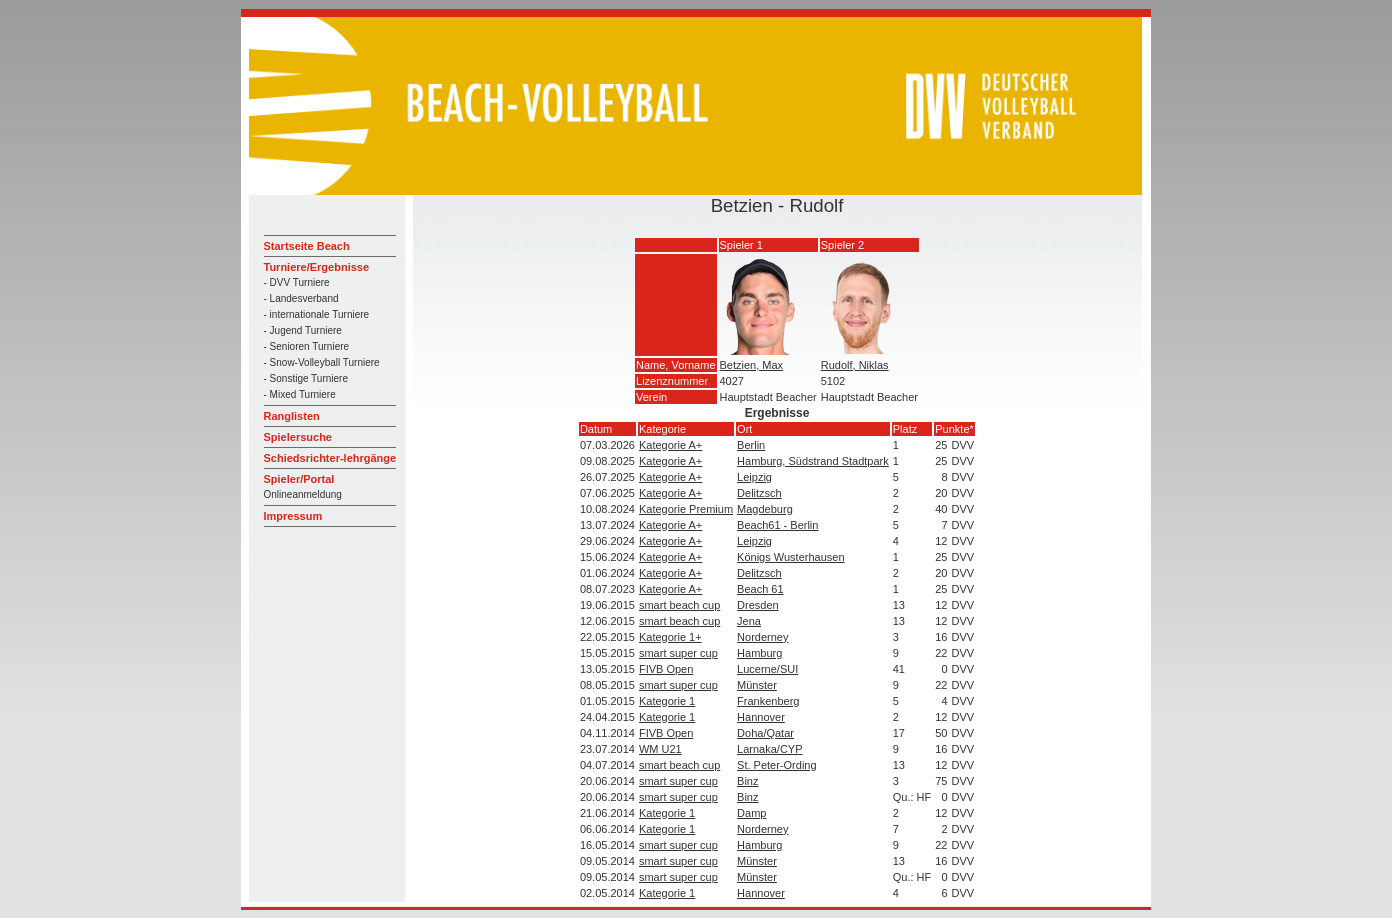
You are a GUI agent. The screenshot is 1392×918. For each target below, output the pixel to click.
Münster (757, 685)
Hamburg (759, 653)
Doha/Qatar (765, 733)
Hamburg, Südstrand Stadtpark (813, 461)
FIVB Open (666, 669)
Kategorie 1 (667, 701)
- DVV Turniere (297, 282)
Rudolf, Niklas (855, 365)
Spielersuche (298, 437)
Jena (749, 621)
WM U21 (660, 749)
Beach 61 (760, 589)
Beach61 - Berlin (777, 525)
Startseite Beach (307, 246)
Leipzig (754, 477)
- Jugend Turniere (303, 330)
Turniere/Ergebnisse (317, 267)
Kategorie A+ (670, 445)
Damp (751, 813)
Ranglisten (292, 416)
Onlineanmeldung (303, 494)
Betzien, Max (752, 365)
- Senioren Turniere (307, 346)
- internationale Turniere (317, 314)
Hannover (761, 717)
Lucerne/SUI (767, 669)
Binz (747, 781)
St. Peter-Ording (776, 765)
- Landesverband (301, 298)
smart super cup (678, 653)
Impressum (293, 516)
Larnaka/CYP (769, 749)
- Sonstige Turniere (306, 378)
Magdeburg (765, 509)
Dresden (758, 605)
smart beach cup (679, 605)
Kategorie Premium (686, 509)
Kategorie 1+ (670, 637)
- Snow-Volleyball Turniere (322, 362)
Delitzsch (759, 493)
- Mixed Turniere (300, 394)
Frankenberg (768, 701)
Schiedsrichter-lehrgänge (330, 458)
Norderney (762, 637)
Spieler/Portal (299, 479)
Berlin (751, 445)
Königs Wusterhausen (790, 557)
